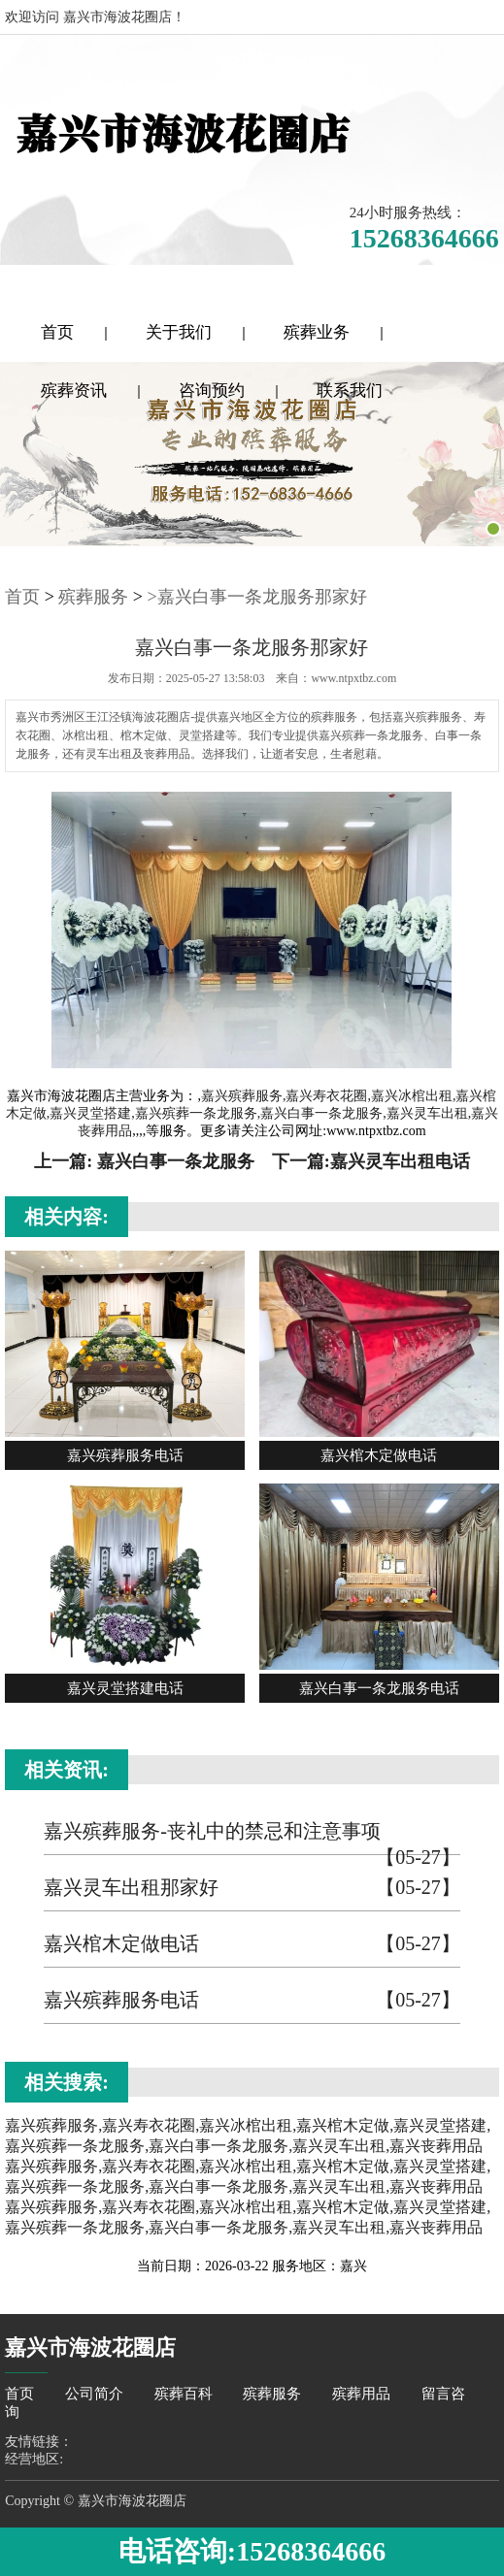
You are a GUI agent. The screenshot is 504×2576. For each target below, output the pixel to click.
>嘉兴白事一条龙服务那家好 (257, 596)
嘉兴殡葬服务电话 (252, 2000)
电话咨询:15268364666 (252, 2551)
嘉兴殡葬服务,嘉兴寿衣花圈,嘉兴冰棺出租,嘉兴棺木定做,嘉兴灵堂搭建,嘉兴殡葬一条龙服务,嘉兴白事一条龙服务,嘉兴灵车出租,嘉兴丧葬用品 (252, 1113)
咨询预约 (212, 390)
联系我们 (350, 390)
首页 (57, 332)
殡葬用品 (363, 2393)
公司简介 (96, 2393)
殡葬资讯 (74, 390)
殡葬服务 (93, 596)
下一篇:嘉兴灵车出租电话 (371, 1161)
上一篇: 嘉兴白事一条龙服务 (144, 1161)
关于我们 (179, 332)
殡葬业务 (317, 332)
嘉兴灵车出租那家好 (252, 1888)
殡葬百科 (185, 2393)
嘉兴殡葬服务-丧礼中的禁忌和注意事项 (252, 1837)
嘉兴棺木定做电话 (252, 1944)
